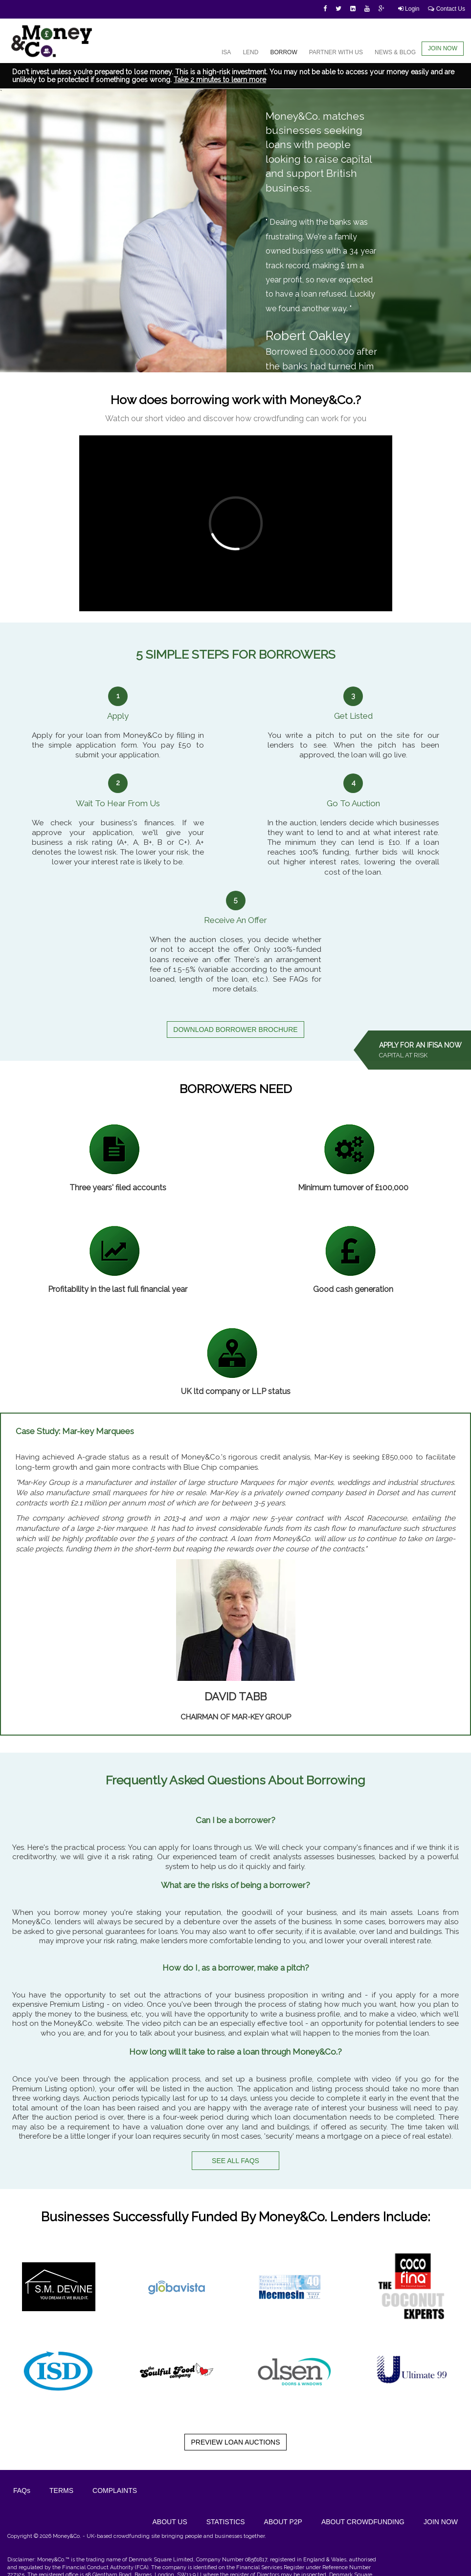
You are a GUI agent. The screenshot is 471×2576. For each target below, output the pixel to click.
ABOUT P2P (283, 2522)
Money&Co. (67, 2536)
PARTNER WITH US (336, 52)
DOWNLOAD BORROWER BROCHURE (235, 1029)
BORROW (283, 52)
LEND (250, 52)
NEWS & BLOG (395, 52)
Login (409, 8)
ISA (226, 52)
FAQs (21, 2490)
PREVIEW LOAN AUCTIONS (235, 2442)
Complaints (114, 2490)
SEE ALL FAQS (235, 2161)
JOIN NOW (442, 48)
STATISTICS (225, 2522)
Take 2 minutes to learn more (220, 80)
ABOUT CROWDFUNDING (362, 2522)
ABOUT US (169, 2522)
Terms (61, 2490)
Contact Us (446, 8)
